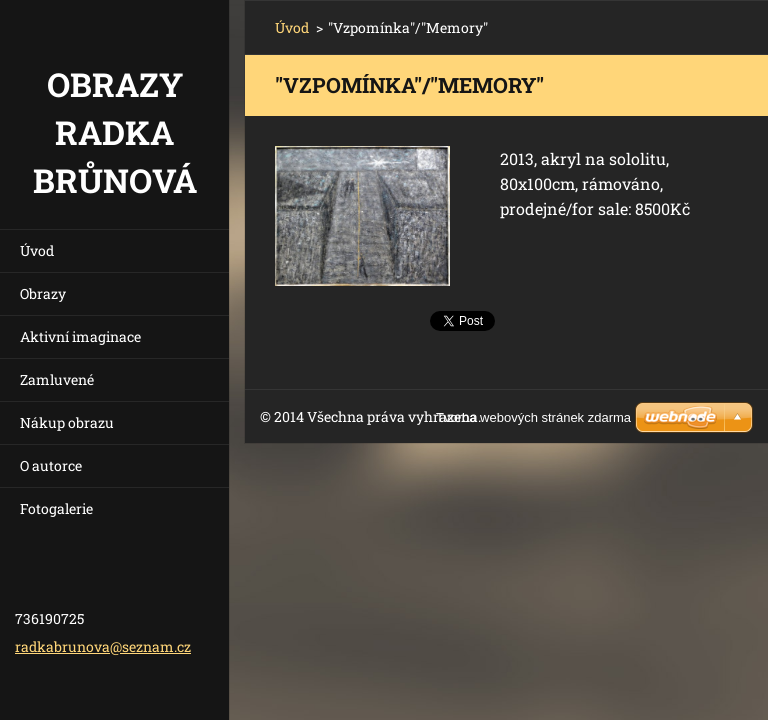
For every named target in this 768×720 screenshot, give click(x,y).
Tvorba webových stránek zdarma (533, 417)
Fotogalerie (56, 508)
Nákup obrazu (67, 422)
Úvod (37, 250)
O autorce (51, 465)
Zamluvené (57, 379)
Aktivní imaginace (80, 336)
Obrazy (43, 293)
